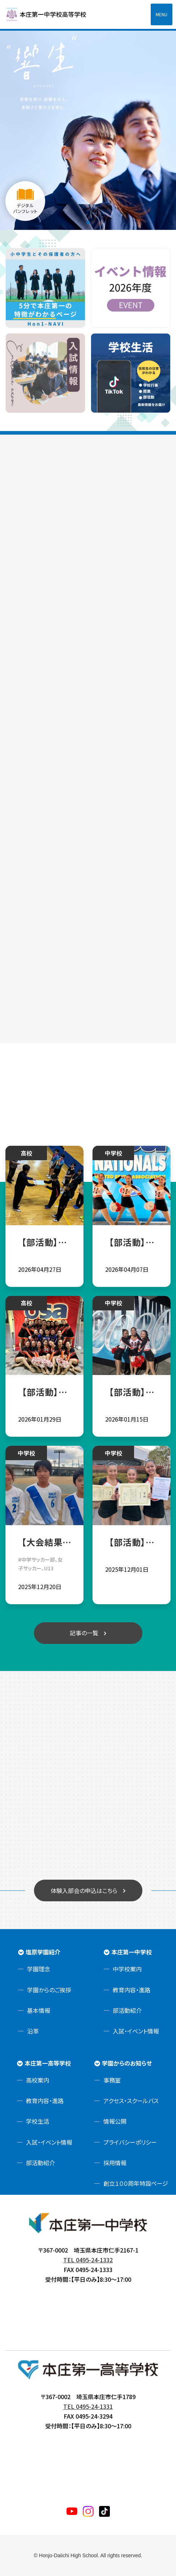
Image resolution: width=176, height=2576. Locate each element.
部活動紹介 (127, 2010)
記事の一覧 (84, 1632)
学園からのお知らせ (127, 2063)
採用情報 (114, 2162)
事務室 (112, 2080)
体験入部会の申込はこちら (84, 1890)
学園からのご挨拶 (49, 1989)
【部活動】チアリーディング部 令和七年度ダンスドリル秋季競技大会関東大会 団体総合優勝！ (131, 1542)
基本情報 (38, 2010)
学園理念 (38, 1968)
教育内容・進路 (131, 1989)
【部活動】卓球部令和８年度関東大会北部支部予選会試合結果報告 (44, 1242)
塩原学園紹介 (43, 1952)
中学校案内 (127, 1968)
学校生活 (37, 2121)
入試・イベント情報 (136, 2031)
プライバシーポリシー (130, 2142)
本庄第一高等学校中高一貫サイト (50, 14)
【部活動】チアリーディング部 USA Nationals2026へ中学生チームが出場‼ (131, 1242)
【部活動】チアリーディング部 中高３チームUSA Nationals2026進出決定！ (44, 1392)
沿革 (33, 2031)
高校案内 (37, 2080)
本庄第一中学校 (131, 1952)
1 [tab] (88, 222)
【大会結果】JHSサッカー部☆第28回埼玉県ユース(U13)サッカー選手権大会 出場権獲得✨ (44, 1542)
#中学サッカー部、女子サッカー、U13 (40, 1564)
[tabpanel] (88, 129)
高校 (26, 1153)
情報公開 (114, 2121)
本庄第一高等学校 (48, 2063)
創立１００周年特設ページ (135, 2183)
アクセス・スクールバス (131, 2100)
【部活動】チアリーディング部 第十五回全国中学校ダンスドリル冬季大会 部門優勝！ (131, 1392)
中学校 (113, 1153)
